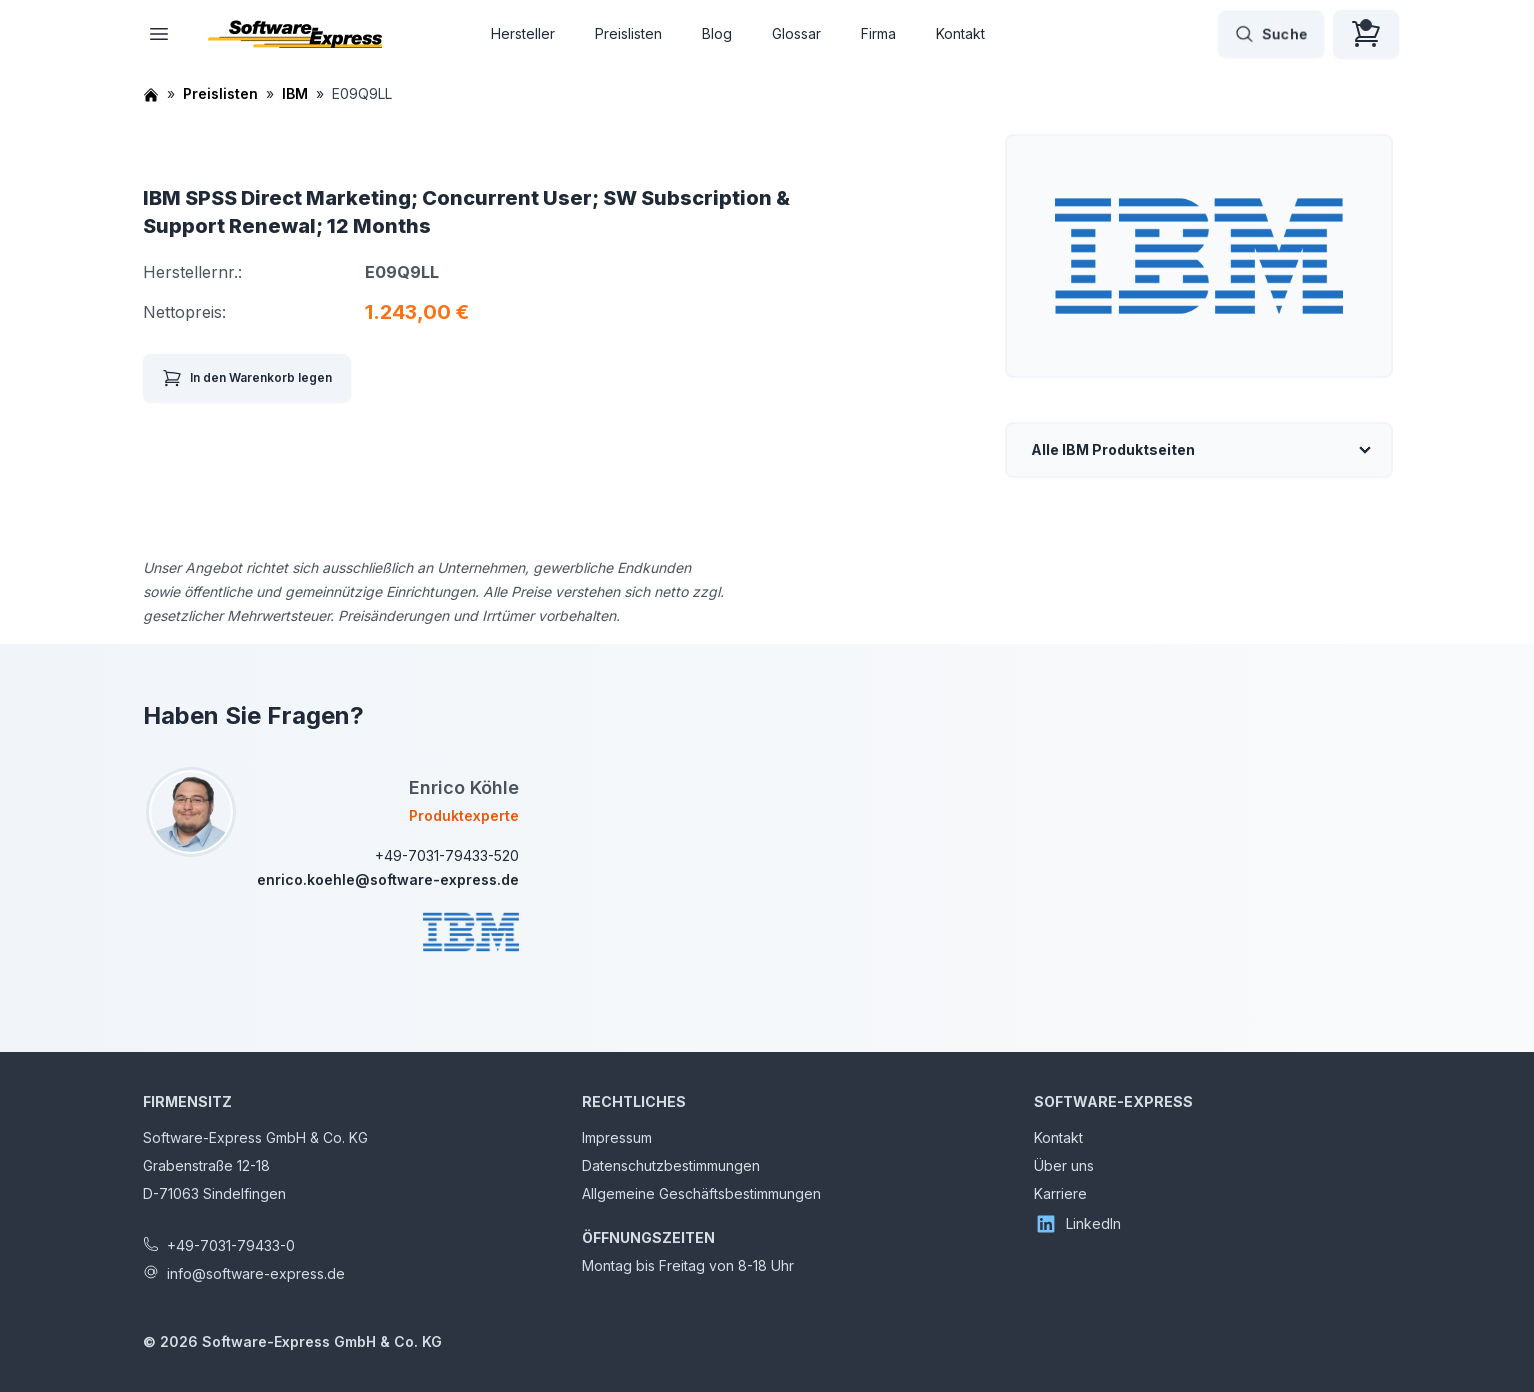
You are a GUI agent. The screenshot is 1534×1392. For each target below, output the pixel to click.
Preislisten (628, 33)
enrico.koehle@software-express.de (388, 879)
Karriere (1060, 1193)
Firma (878, 33)
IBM (295, 93)
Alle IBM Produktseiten (1113, 449)
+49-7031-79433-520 (447, 855)
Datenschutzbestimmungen (671, 1165)
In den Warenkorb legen (247, 378)
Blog (717, 33)
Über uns (1064, 1165)
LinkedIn (1077, 1224)
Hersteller (523, 33)
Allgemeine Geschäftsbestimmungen (701, 1193)
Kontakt (960, 33)
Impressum (617, 1137)
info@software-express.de (256, 1273)
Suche (1271, 34)
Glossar (796, 33)
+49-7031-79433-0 (231, 1245)
